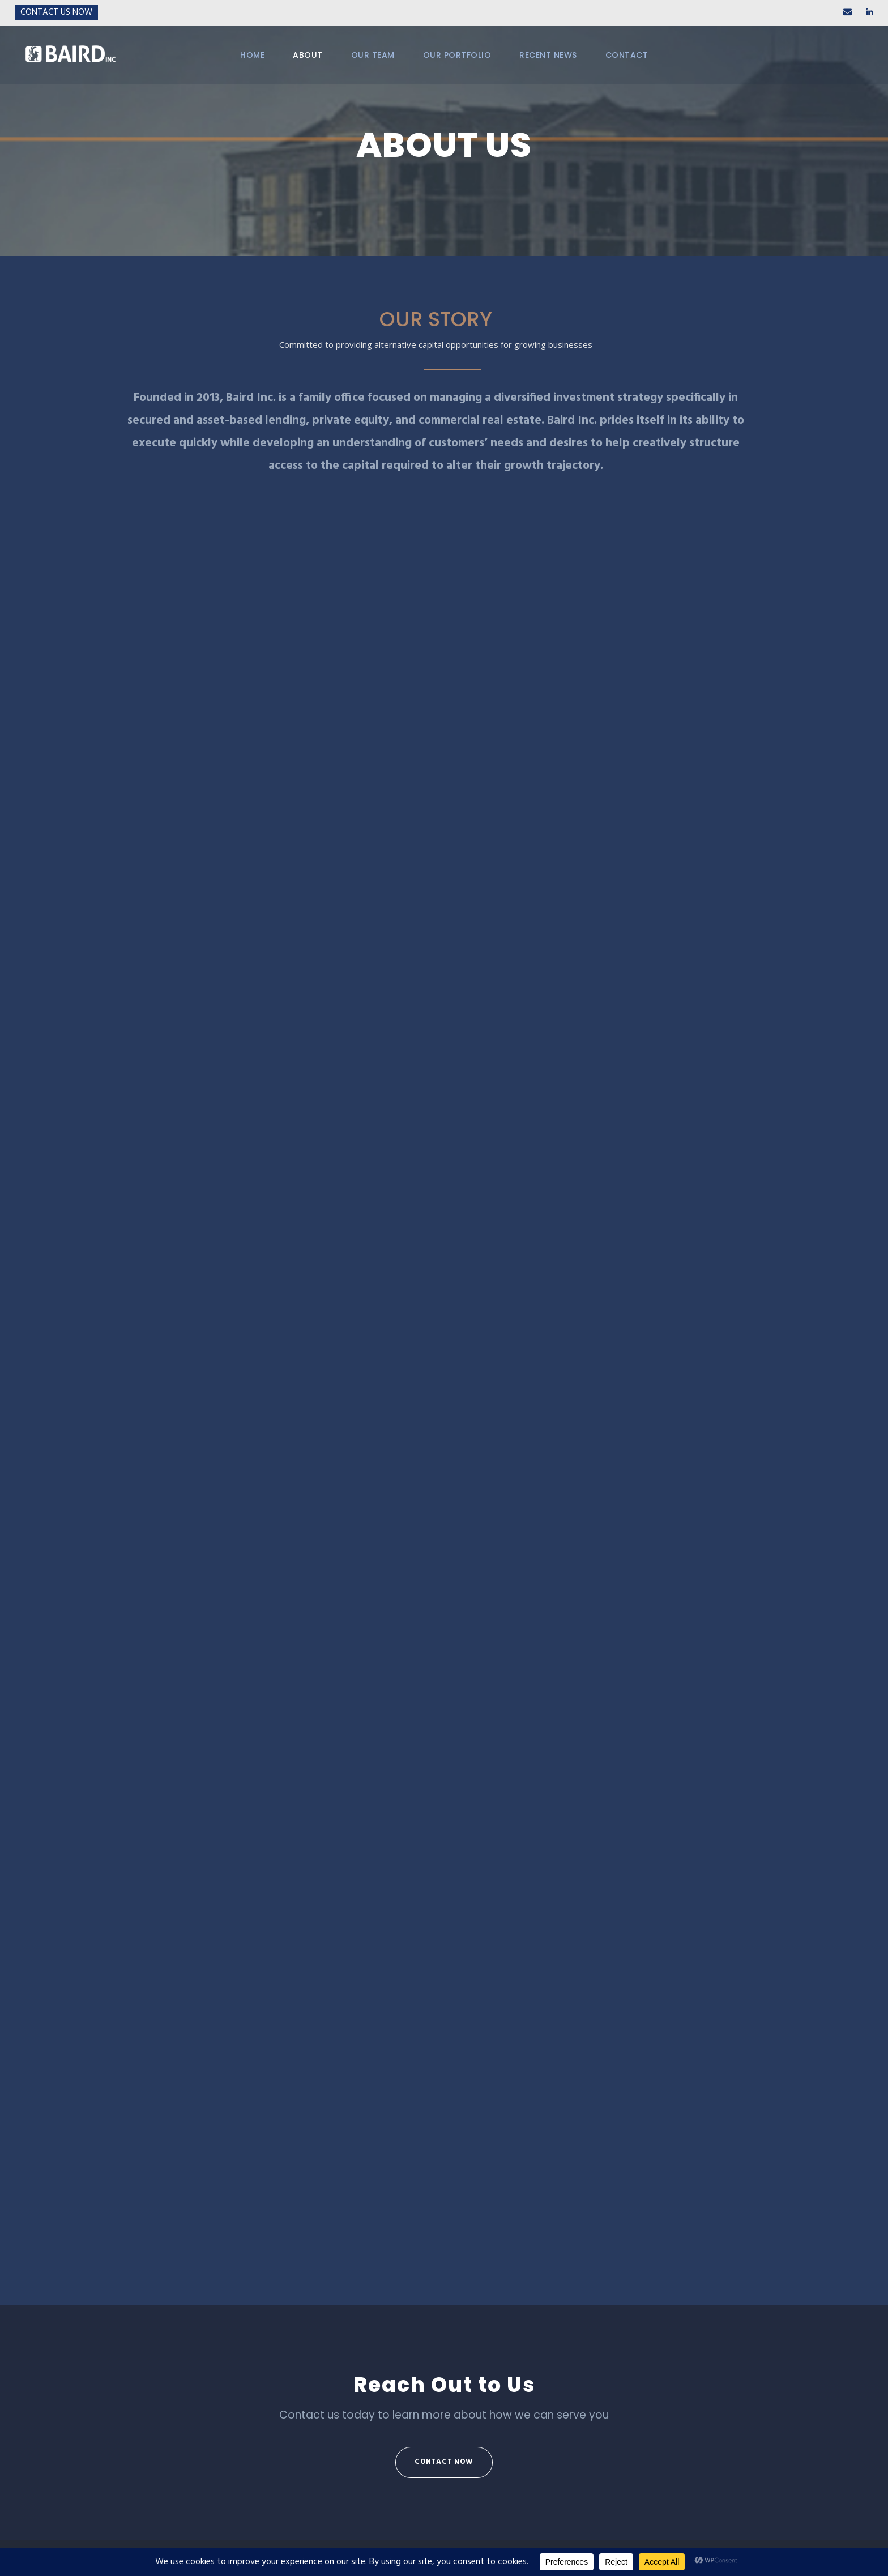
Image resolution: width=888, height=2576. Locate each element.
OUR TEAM (373, 55)
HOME (252, 55)
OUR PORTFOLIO (457, 55)
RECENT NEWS (548, 55)
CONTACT (626, 55)
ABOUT (308, 55)
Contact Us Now (56, 12)
